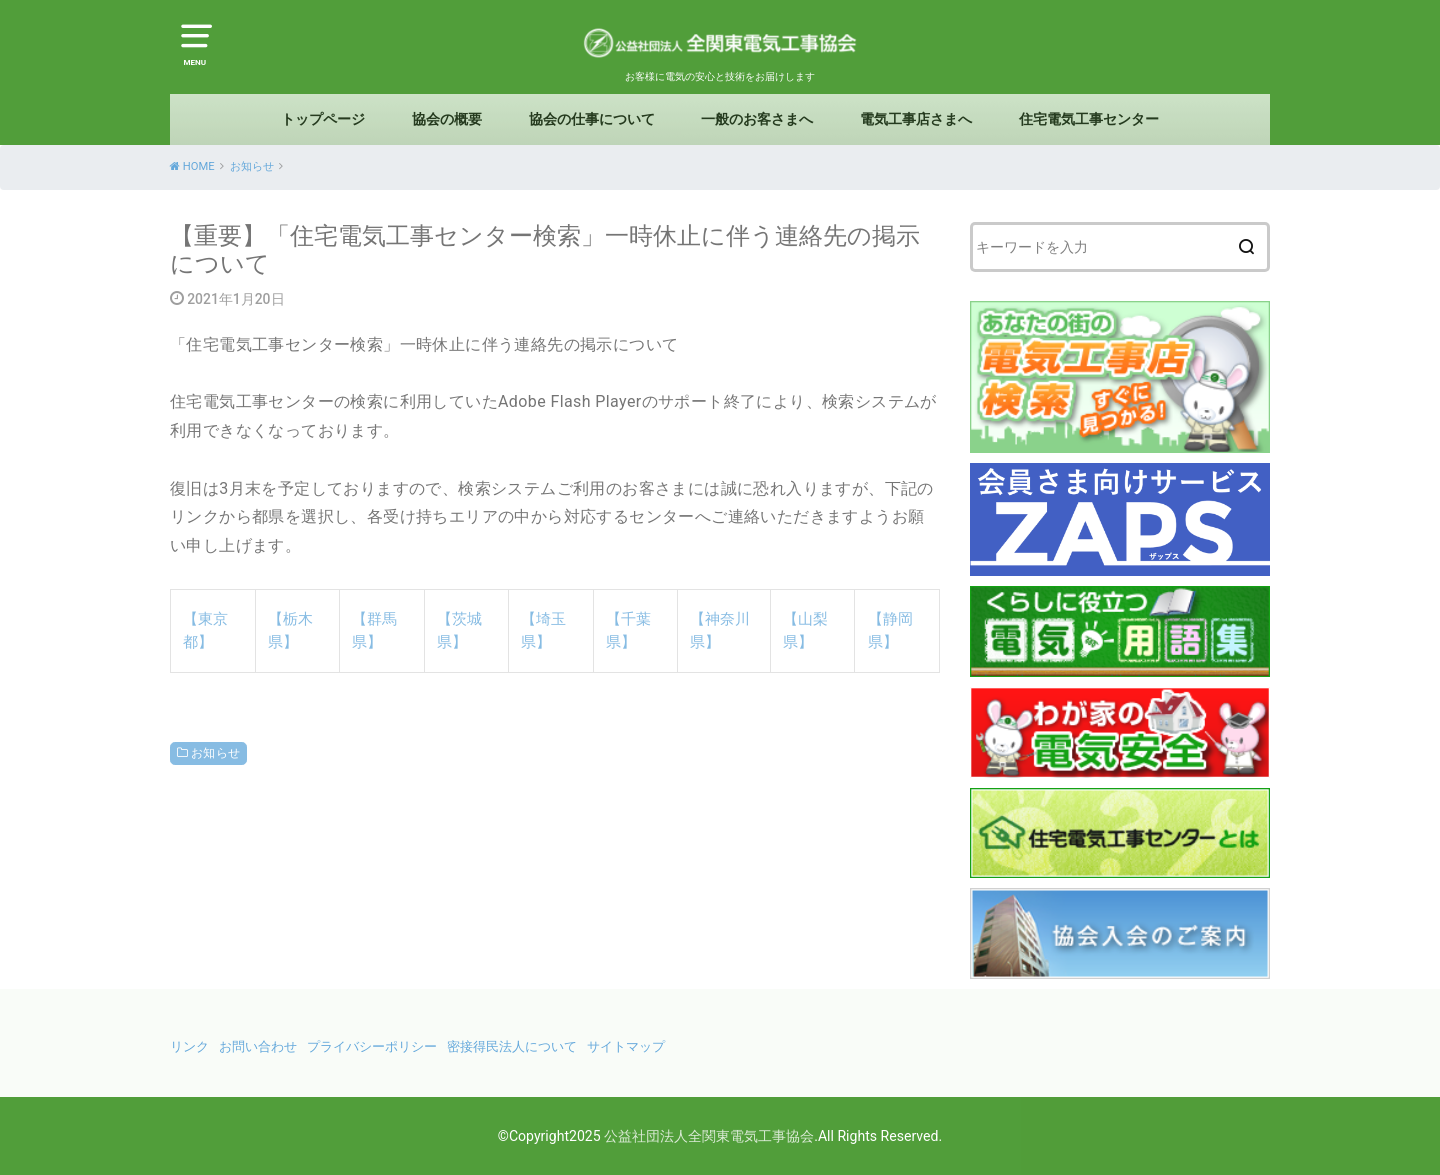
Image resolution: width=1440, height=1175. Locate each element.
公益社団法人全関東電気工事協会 (709, 1136)
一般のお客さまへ (757, 119)
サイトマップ (626, 1046)
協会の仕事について (592, 119)
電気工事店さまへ (916, 119)
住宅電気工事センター (1089, 119)
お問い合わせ (258, 1046)
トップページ (323, 119)
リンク (189, 1046)
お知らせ (216, 753)
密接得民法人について (512, 1046)
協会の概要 (447, 119)
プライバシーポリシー (372, 1046)
